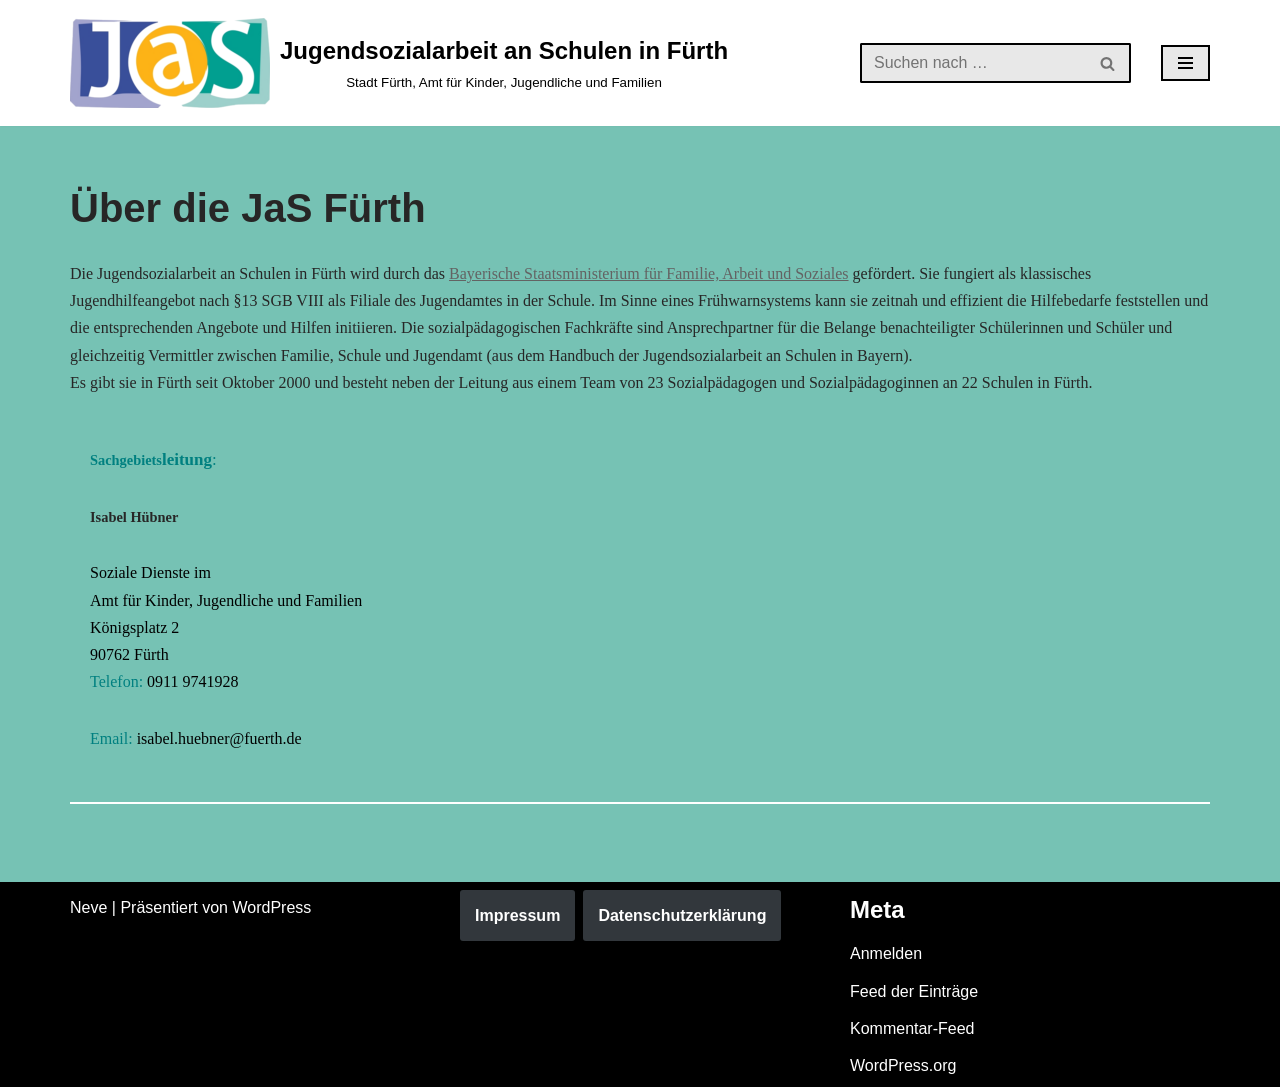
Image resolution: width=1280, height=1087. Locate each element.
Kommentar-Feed (912, 1028)
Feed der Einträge (914, 991)
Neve (88, 907)
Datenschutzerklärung (682, 915)
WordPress (271, 907)
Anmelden (886, 953)
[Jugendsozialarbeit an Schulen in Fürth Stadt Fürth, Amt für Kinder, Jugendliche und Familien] (399, 63)
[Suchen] (973, 63)
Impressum (517, 915)
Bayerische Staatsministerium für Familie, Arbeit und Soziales (648, 273)
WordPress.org (903, 1065)
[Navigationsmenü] (1185, 63)
